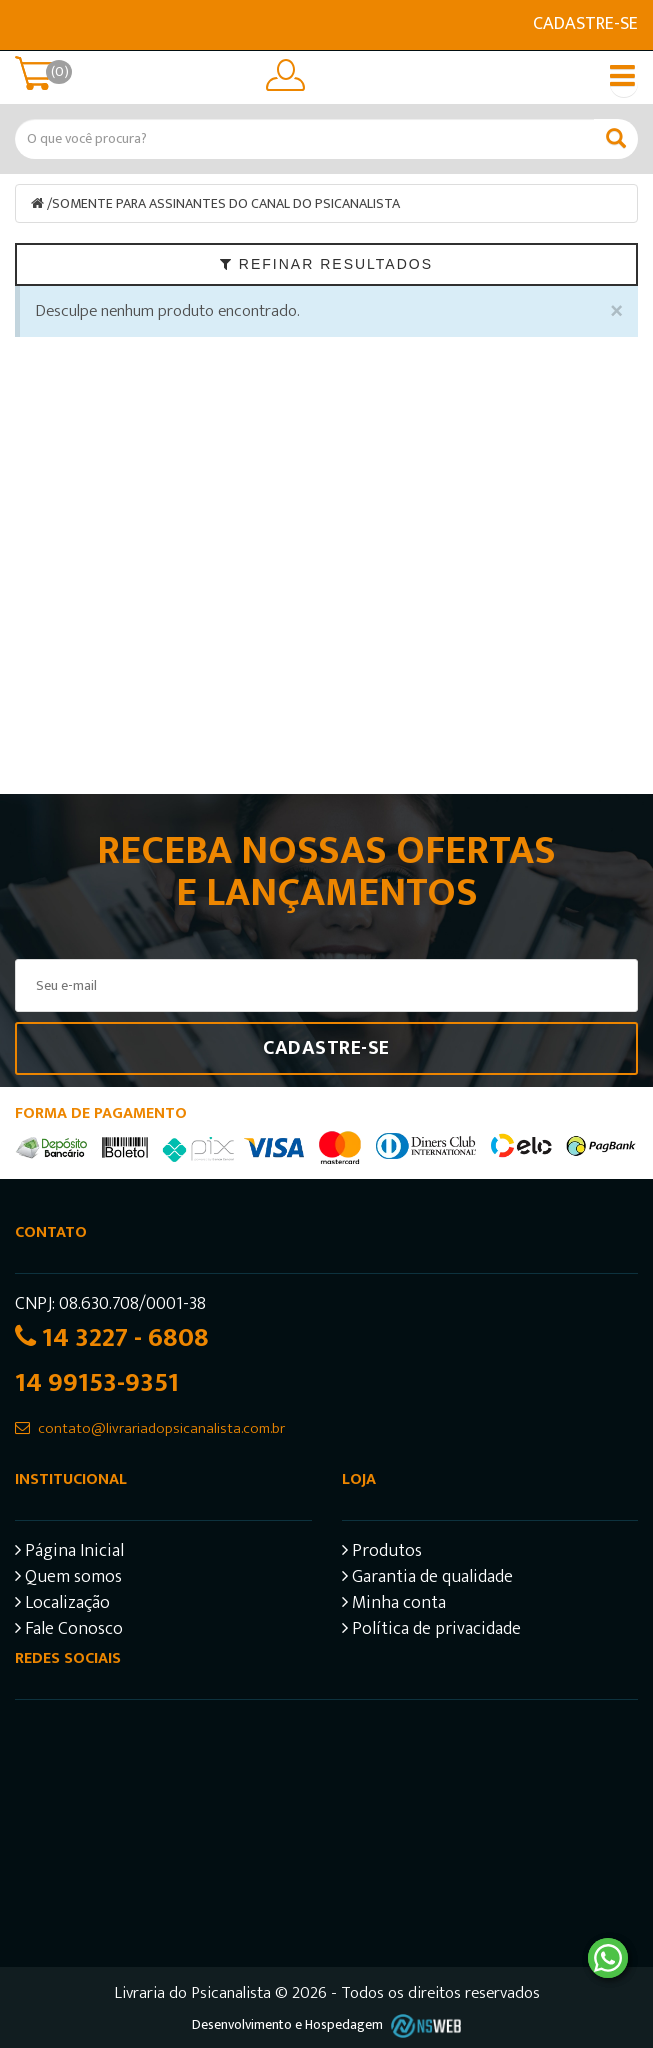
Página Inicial (69, 1553)
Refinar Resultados (326, 264)
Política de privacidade (431, 1631)
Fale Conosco (69, 1631)
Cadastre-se (585, 24)
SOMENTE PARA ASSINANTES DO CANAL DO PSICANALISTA (226, 203)
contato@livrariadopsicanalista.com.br (161, 1428)
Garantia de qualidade (427, 1579)
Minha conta (394, 1605)
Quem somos (68, 1579)
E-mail (27, 25)
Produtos (382, 1553)
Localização (62, 1605)
